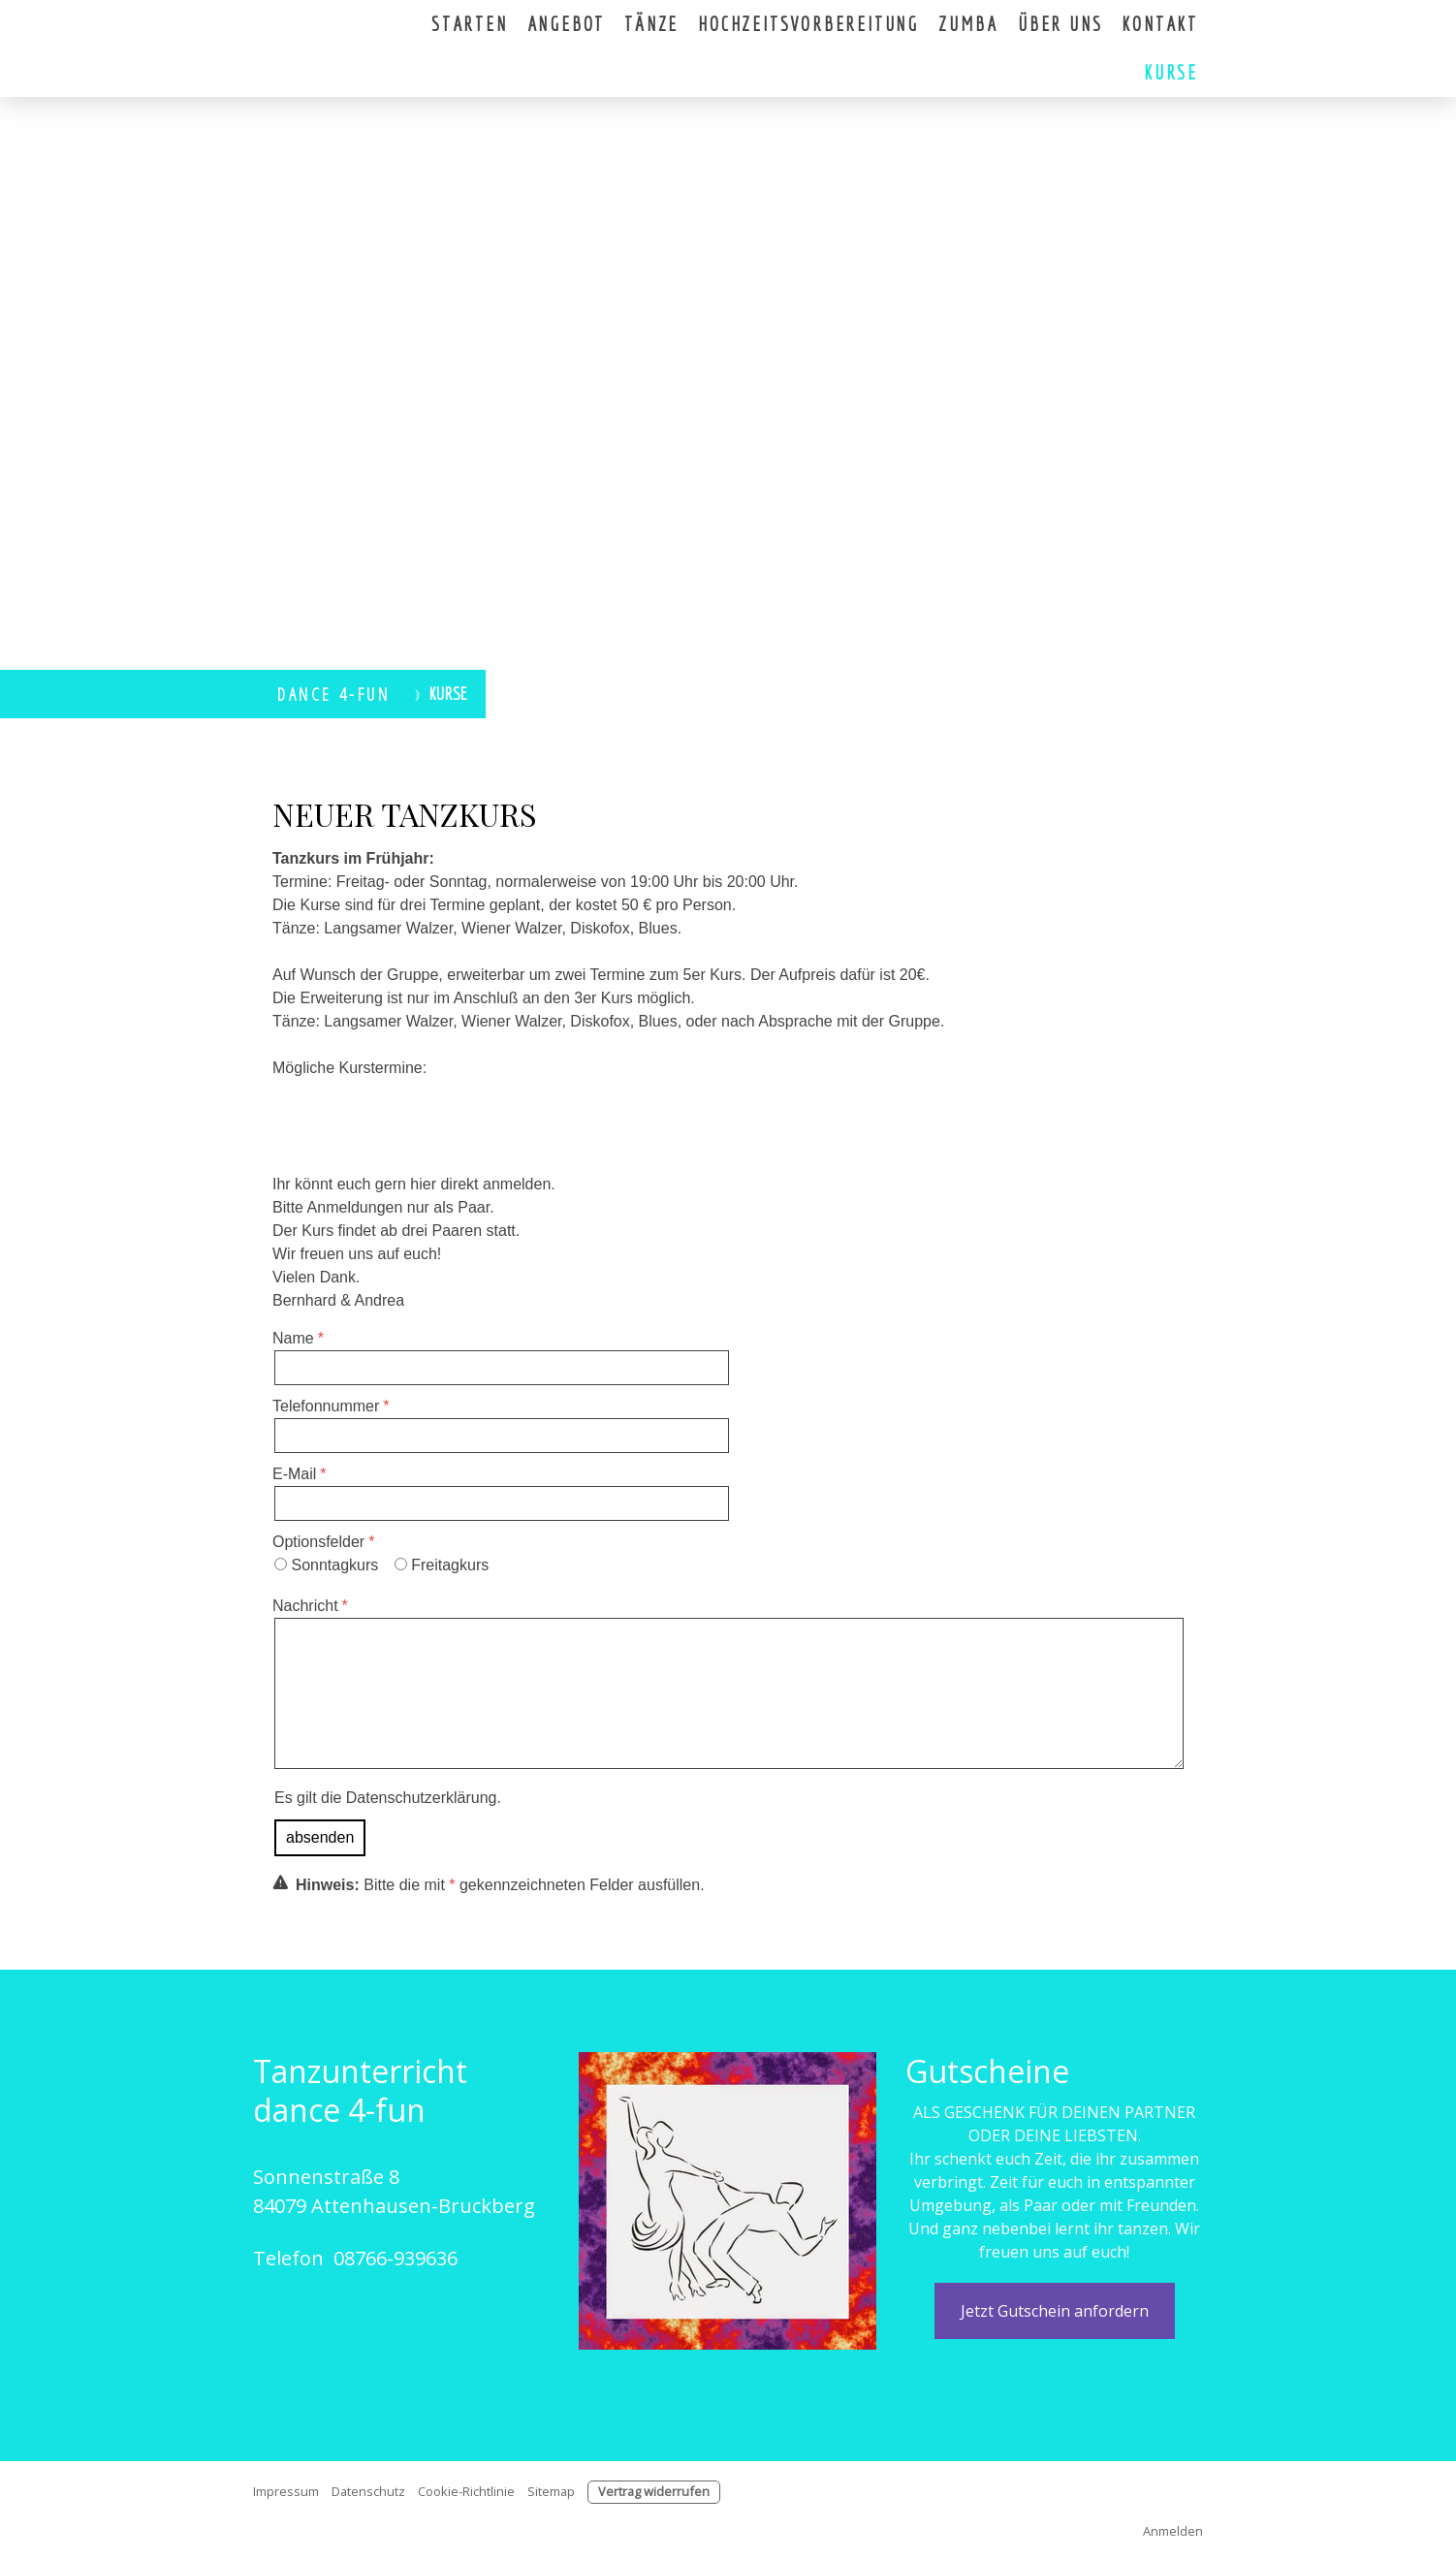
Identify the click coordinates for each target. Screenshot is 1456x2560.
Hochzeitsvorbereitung (808, 24)
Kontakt (1160, 24)
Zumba (968, 24)
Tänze (651, 24)
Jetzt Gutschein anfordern (1055, 2311)
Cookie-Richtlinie (466, 2491)
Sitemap (551, 2491)
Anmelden (1173, 2531)
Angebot (566, 24)
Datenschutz (368, 2491)
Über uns (1060, 24)
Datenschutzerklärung (421, 1797)
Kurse (1171, 72)
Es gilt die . (387, 1797)
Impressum (286, 2491)
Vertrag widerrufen (654, 2491)
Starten (469, 24)
